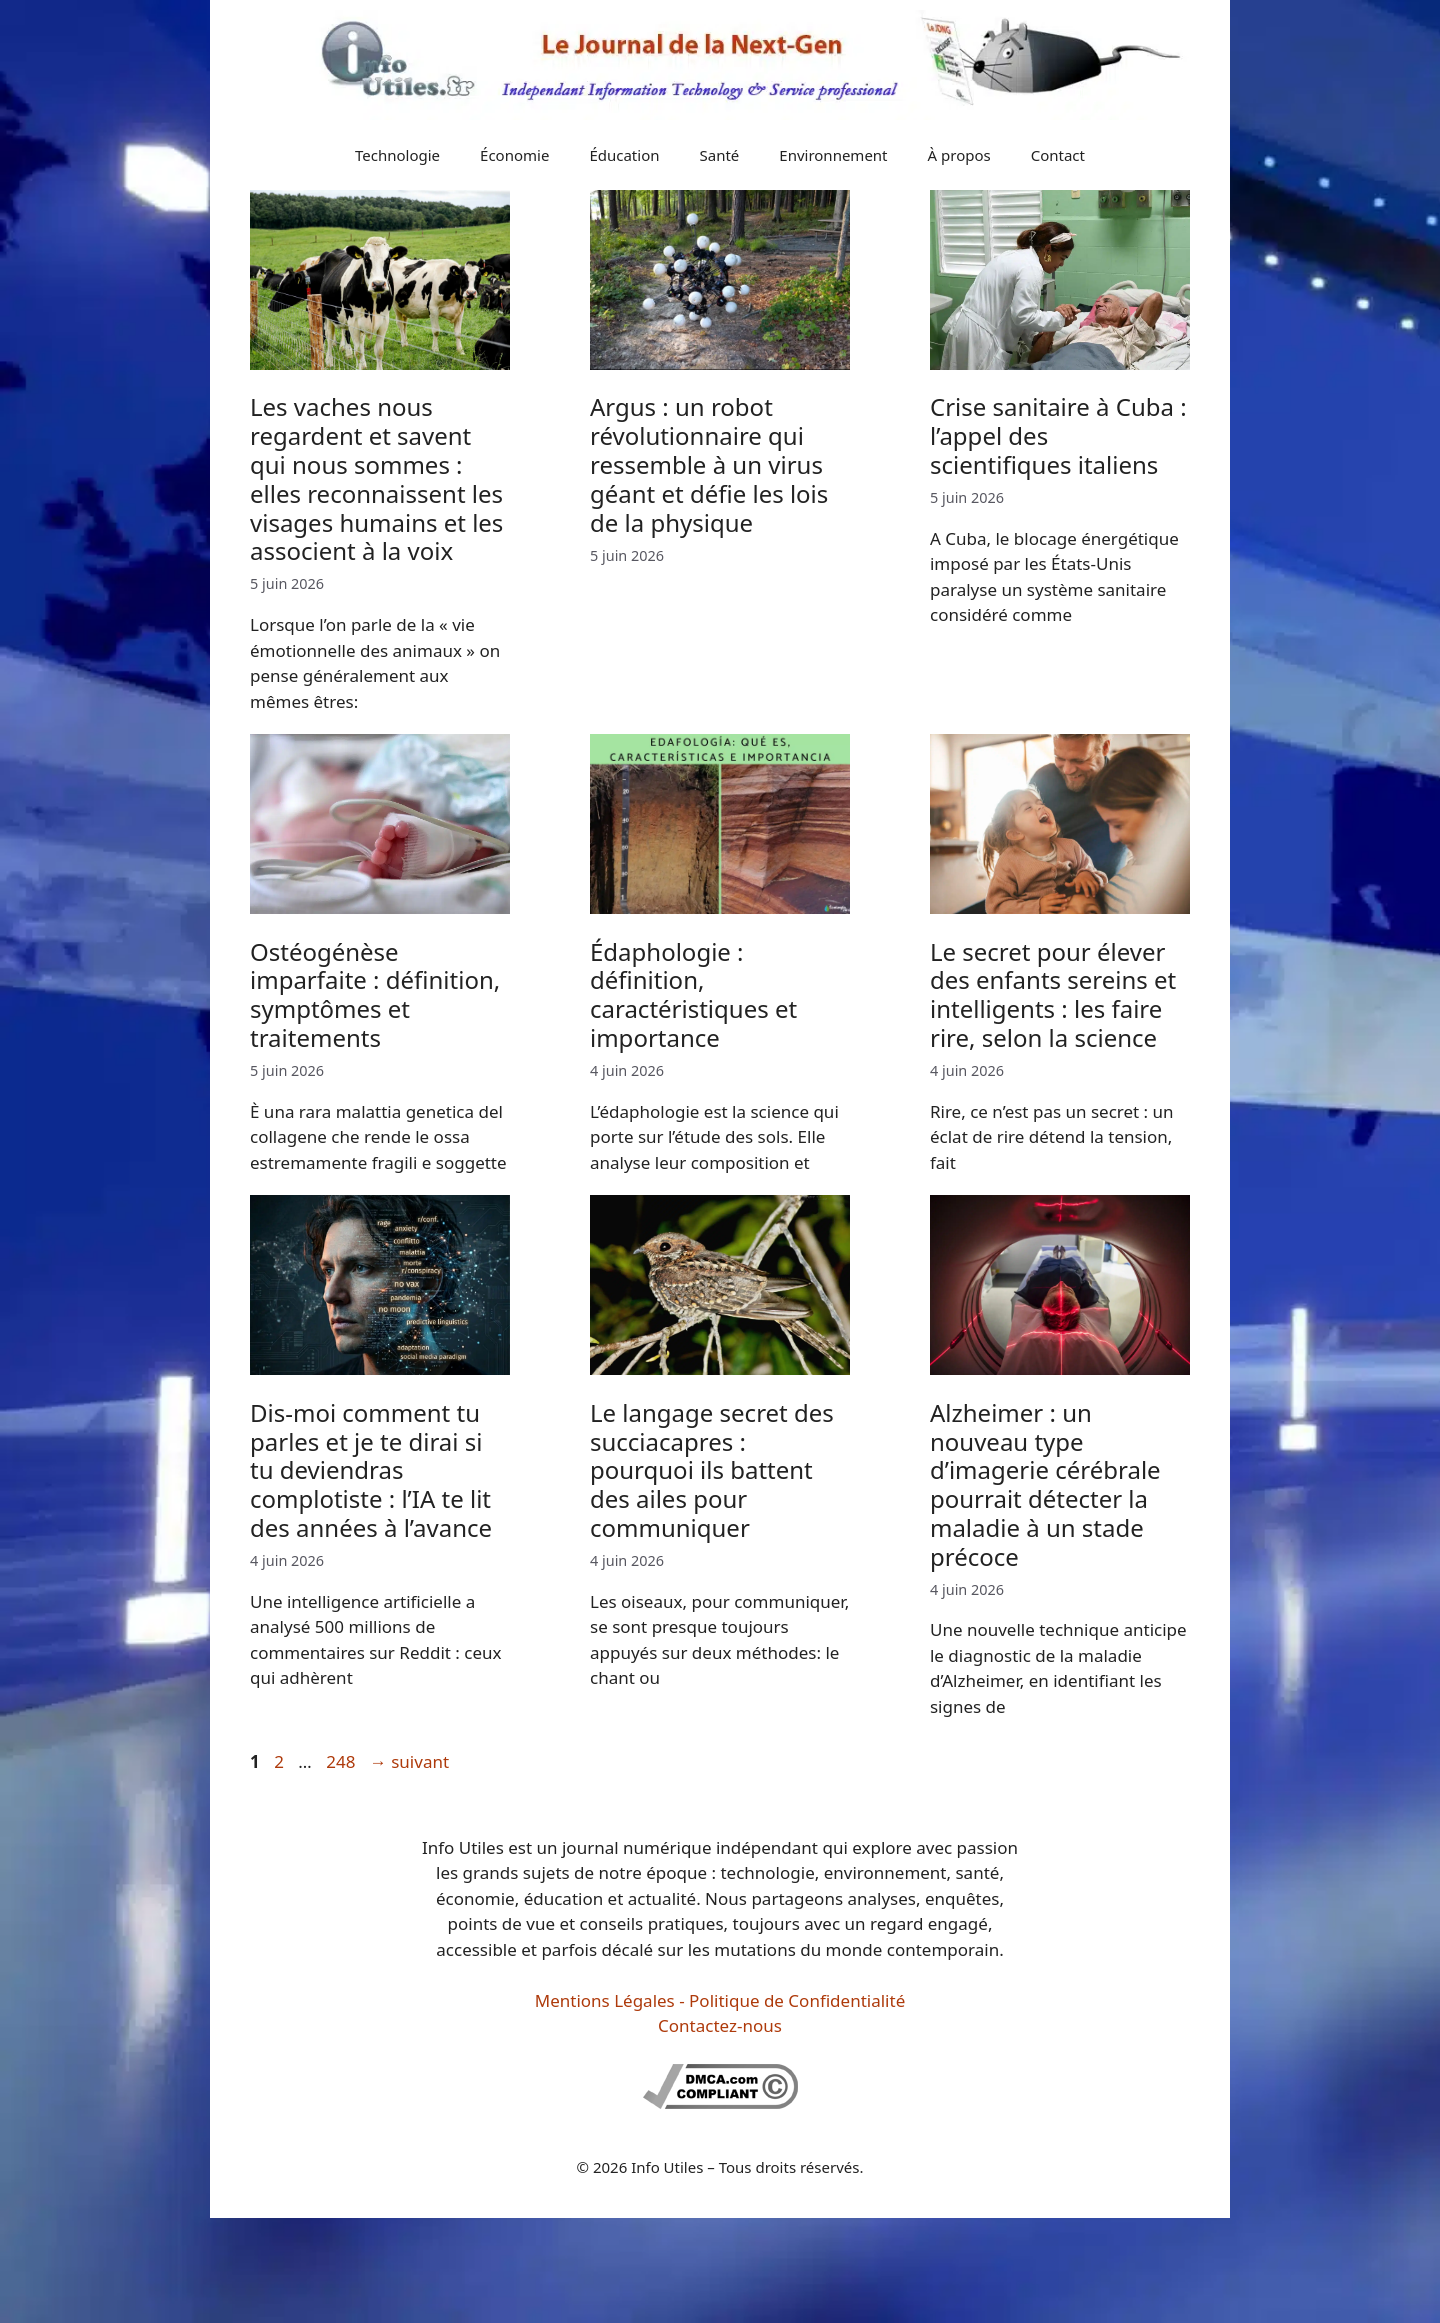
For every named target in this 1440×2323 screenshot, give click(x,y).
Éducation (624, 155)
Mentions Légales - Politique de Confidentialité (720, 2000)
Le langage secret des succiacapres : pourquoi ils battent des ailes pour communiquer (712, 1470)
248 (342, 1761)
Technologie (397, 155)
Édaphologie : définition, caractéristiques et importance (693, 994)
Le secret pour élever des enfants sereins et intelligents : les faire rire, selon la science (1053, 994)
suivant (409, 1761)
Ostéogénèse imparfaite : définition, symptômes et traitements (375, 994)
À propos (959, 155)
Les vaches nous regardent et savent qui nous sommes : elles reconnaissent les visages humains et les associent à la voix (376, 478)
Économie (514, 155)
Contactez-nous (720, 2025)
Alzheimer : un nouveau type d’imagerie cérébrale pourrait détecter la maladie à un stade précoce (1045, 1484)
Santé (720, 155)
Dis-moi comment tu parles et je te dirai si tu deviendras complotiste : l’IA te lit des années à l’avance (371, 1470)
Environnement (833, 155)
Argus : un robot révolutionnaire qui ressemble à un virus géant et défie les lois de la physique (709, 464)
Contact (1058, 155)
